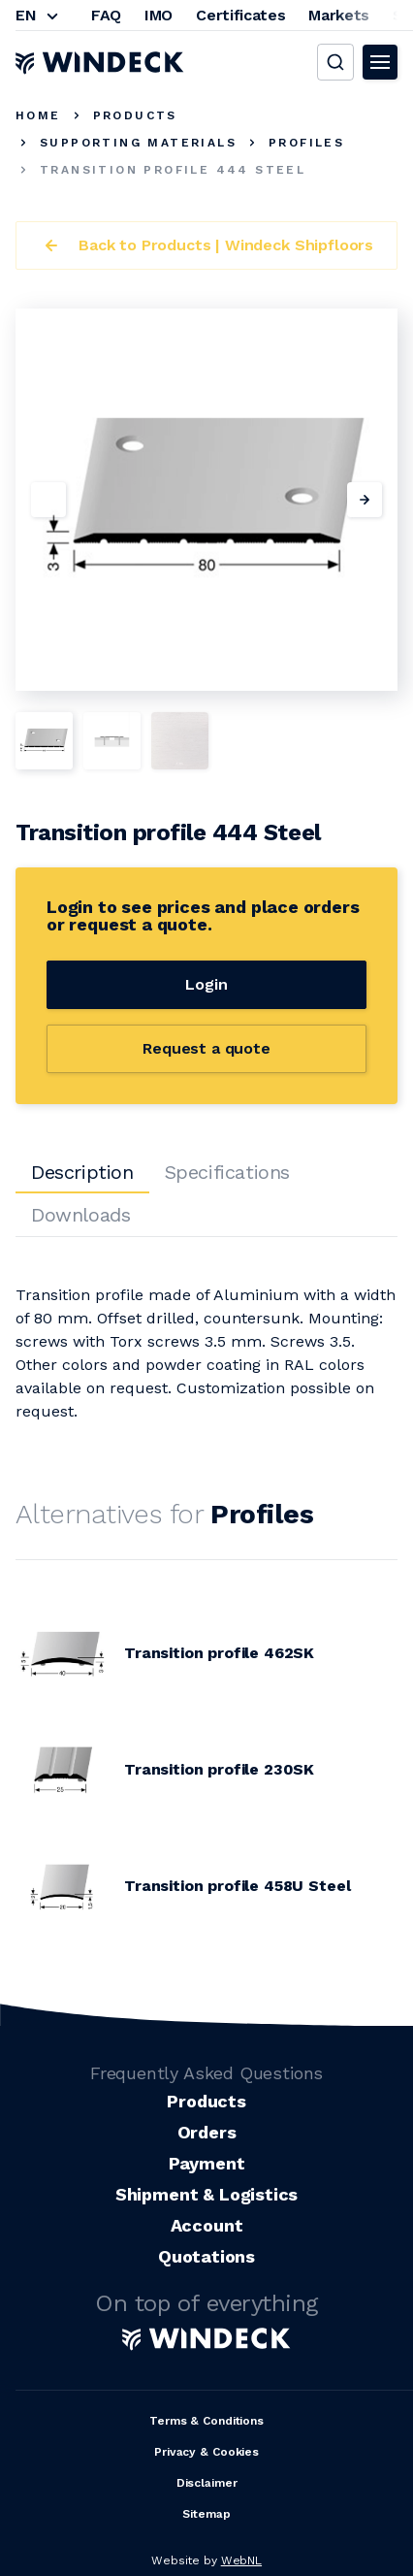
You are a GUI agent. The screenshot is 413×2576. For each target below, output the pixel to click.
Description (82, 1172)
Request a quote (206, 1048)
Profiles (306, 142)
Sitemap (206, 2514)
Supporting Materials (138, 142)
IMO (158, 15)
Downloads (80, 1214)
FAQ (106, 15)
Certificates (240, 15)
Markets (338, 15)
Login (206, 984)
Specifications (227, 1172)
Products (135, 115)
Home (38, 115)
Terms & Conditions (206, 2421)
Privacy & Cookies (206, 2452)
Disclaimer (207, 2483)
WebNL (241, 2560)
